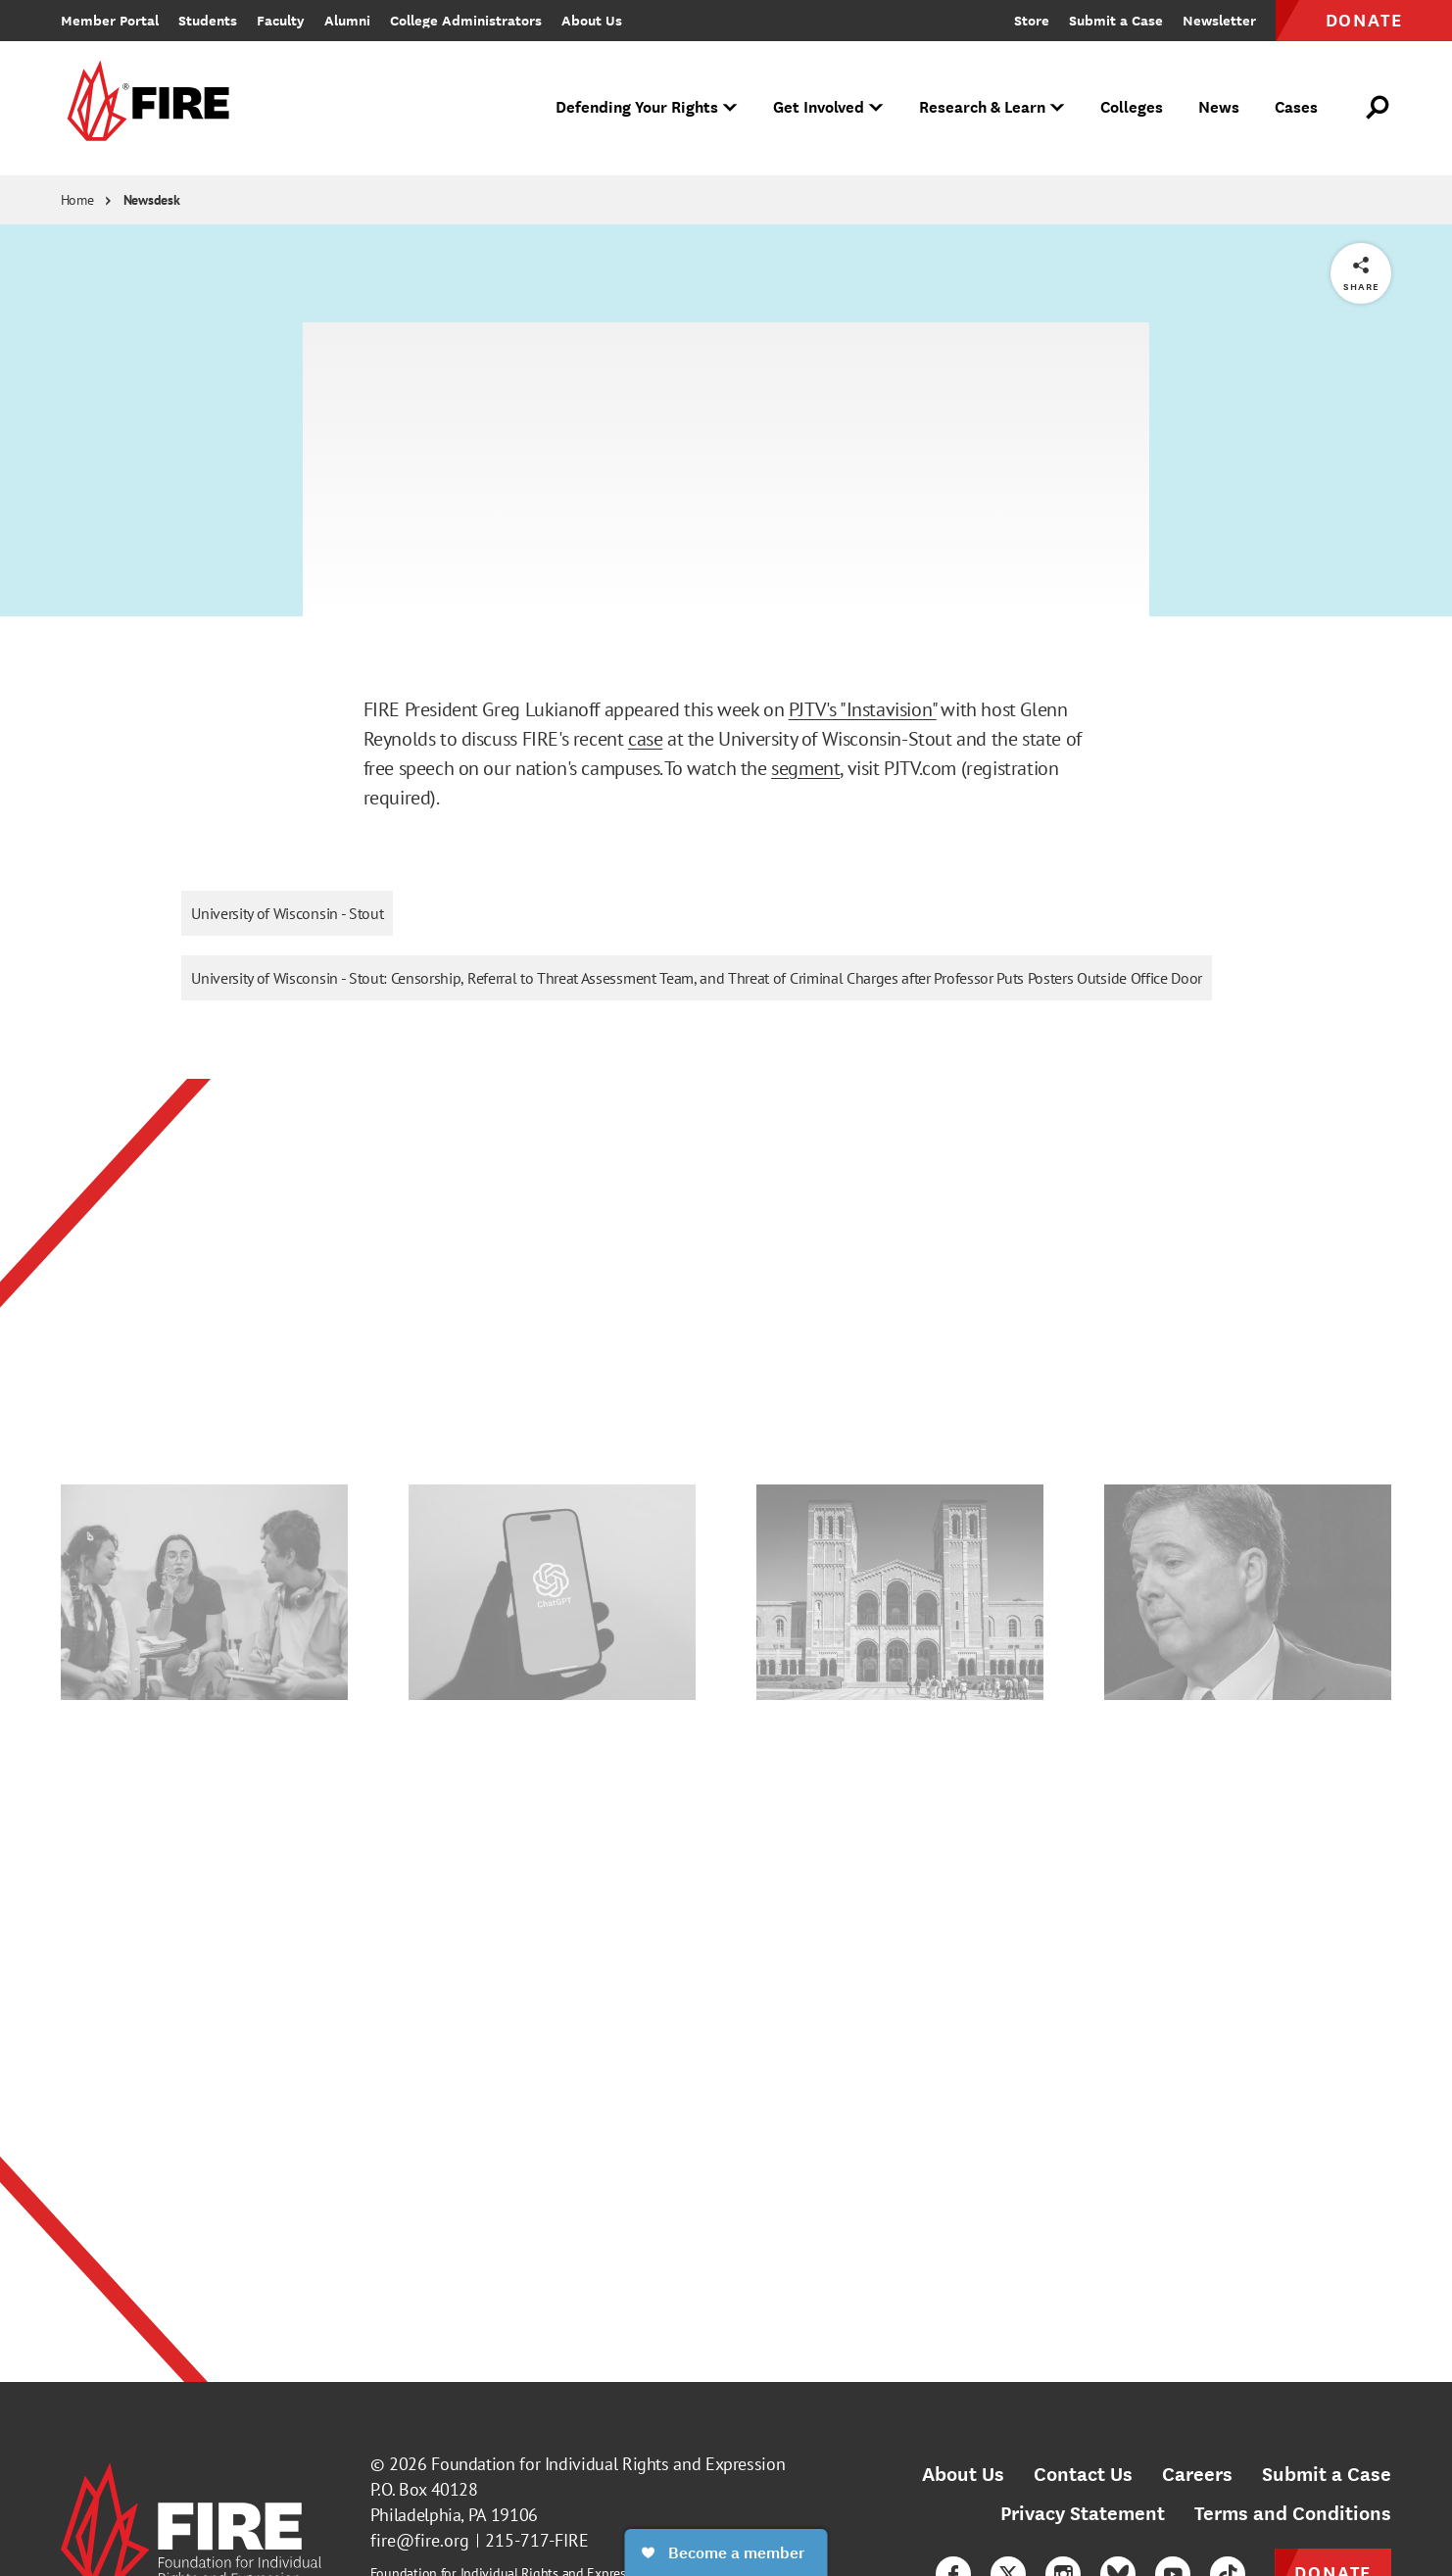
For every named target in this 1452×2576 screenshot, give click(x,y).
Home (77, 200)
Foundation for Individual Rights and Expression (608, 2464)
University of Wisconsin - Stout (287, 913)
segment (805, 768)
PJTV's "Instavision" (863, 709)
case (645, 739)
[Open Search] (1378, 108)
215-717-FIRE (537, 2540)
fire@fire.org (419, 2540)
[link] (145, 108)
